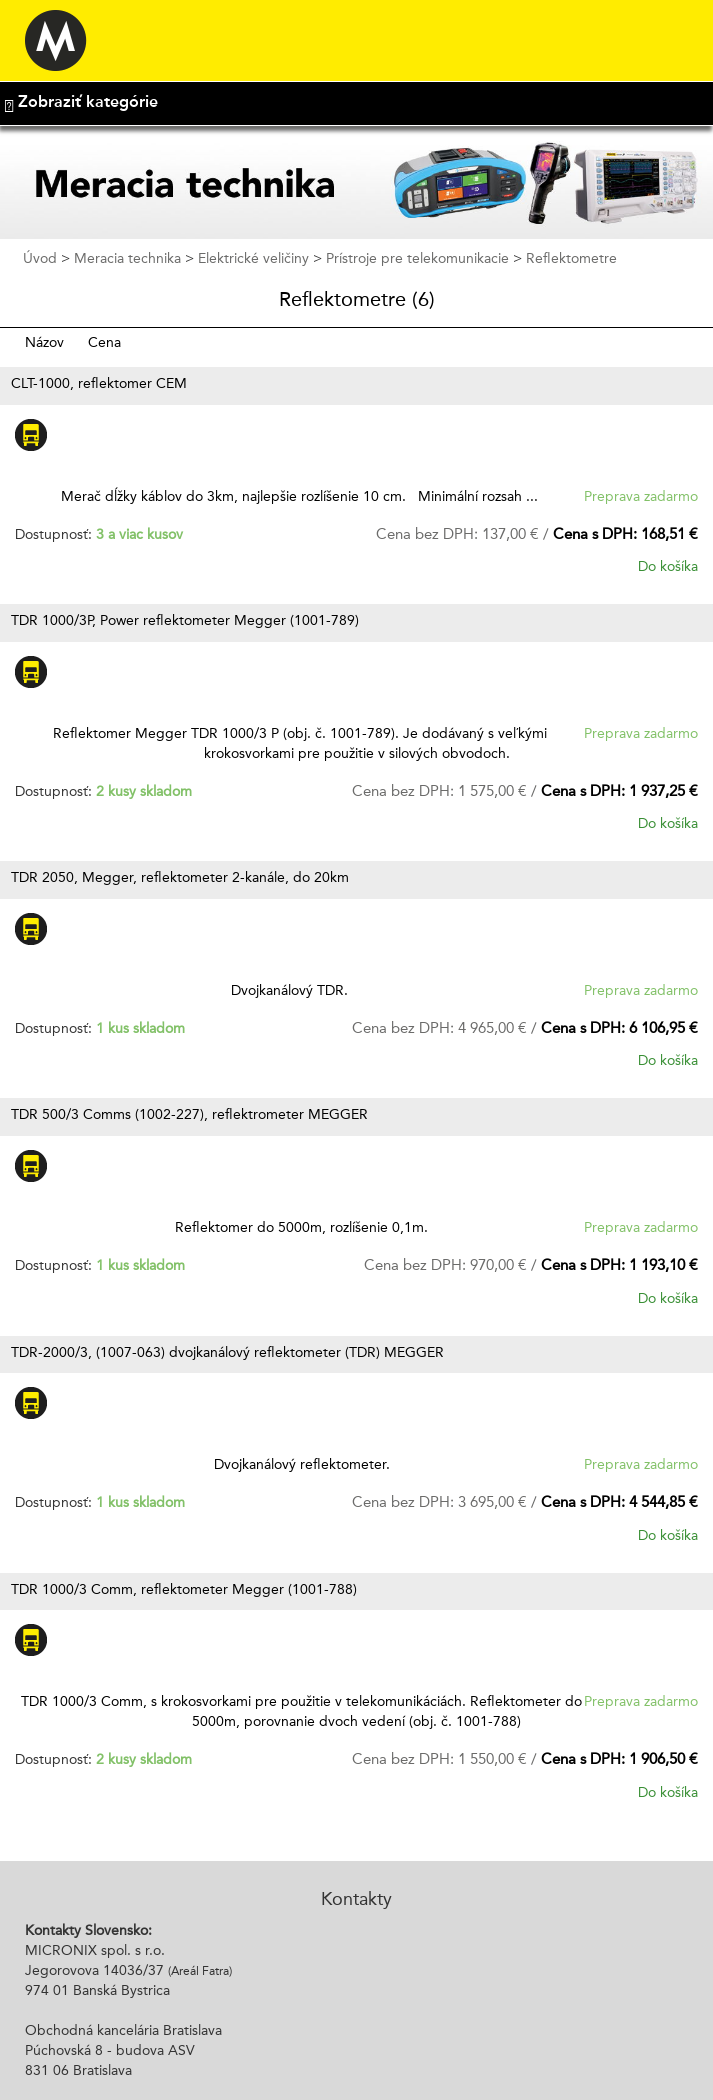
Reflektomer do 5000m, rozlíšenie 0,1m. (299, 1228)
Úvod (40, 259)
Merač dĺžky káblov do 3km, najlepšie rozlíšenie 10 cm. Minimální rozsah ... (299, 497)
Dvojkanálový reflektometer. (300, 1465)
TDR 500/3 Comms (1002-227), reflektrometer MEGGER (189, 1115)
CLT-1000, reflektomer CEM (99, 384)
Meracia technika (127, 259)
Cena (104, 343)
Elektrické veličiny (253, 259)
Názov (46, 343)
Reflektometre (571, 259)
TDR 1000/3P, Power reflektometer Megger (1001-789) (185, 621)
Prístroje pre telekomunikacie (417, 259)
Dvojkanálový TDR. (299, 991)
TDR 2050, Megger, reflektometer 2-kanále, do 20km (180, 878)
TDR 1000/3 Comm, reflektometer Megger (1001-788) (184, 1590)
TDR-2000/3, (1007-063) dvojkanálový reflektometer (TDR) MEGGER (227, 1353)
